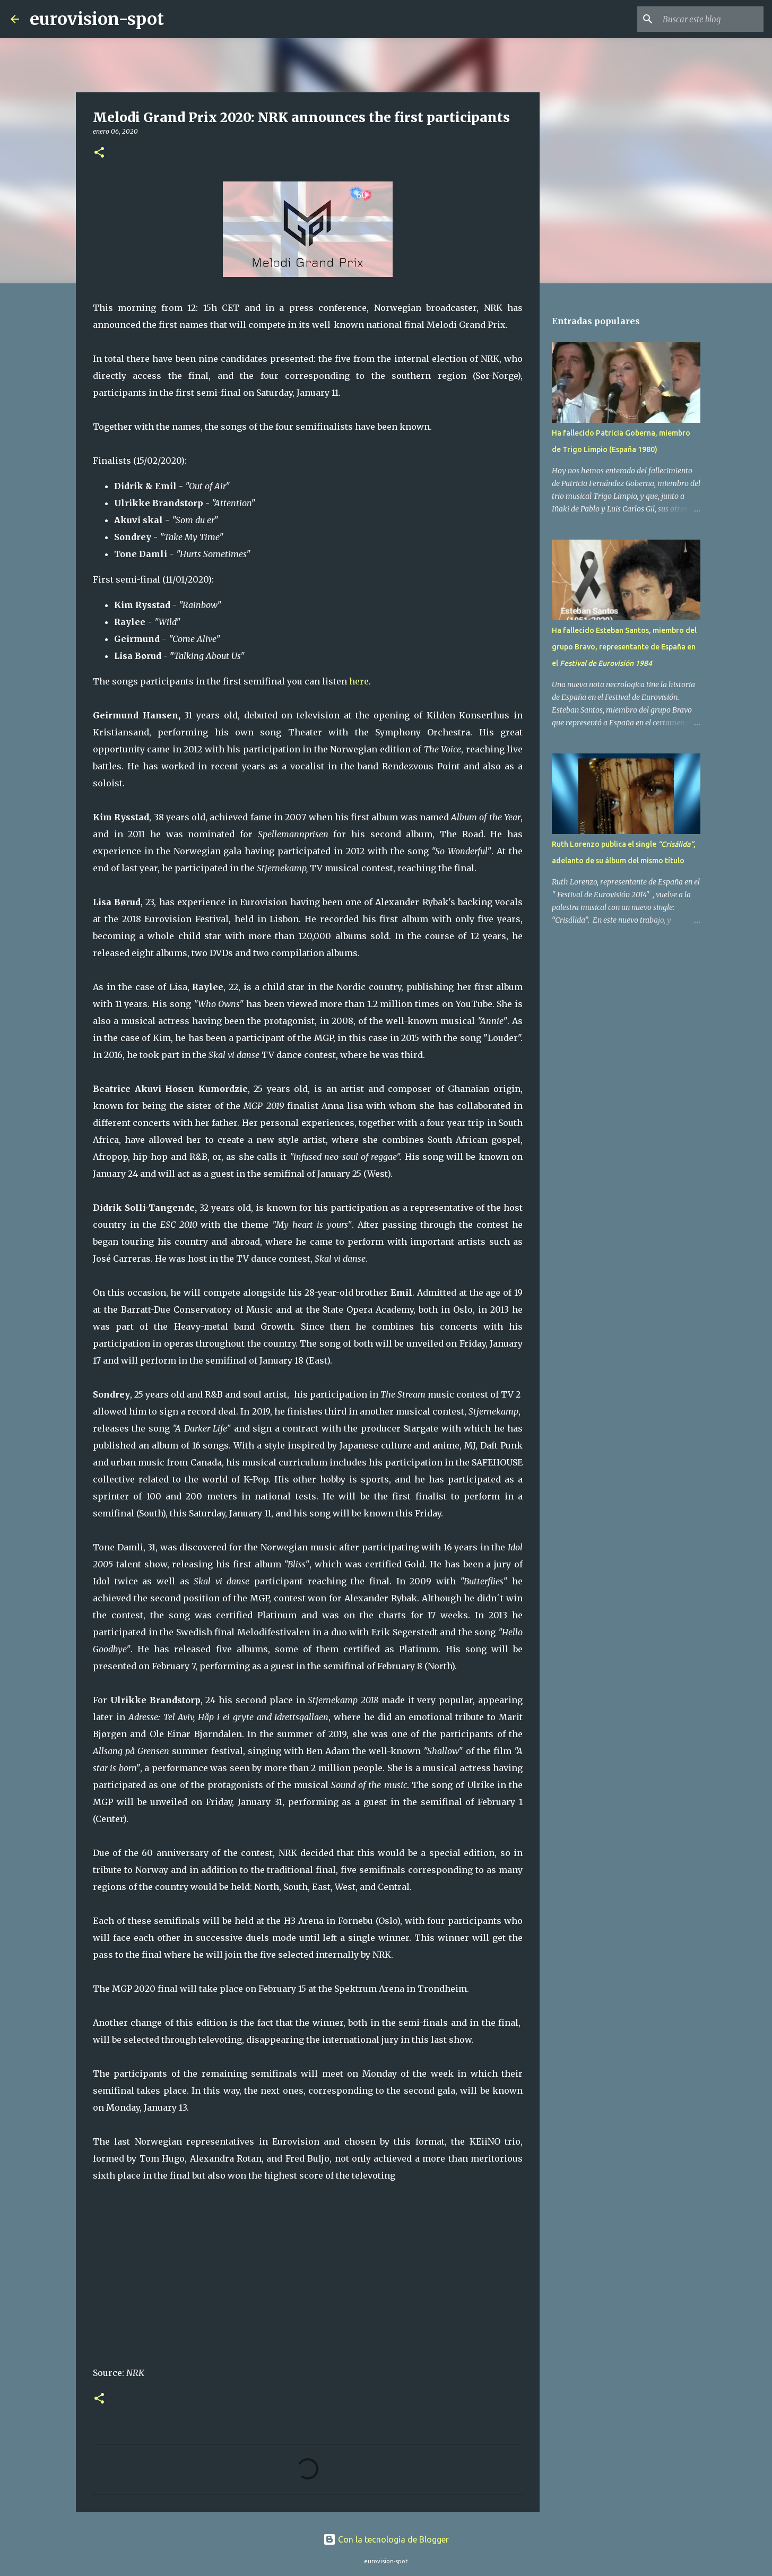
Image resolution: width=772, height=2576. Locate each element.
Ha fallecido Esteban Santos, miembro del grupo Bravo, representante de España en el (624, 646)
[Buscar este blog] (708, 19)
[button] (99, 153)
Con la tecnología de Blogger (386, 2539)
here (359, 681)
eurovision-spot (97, 19)
